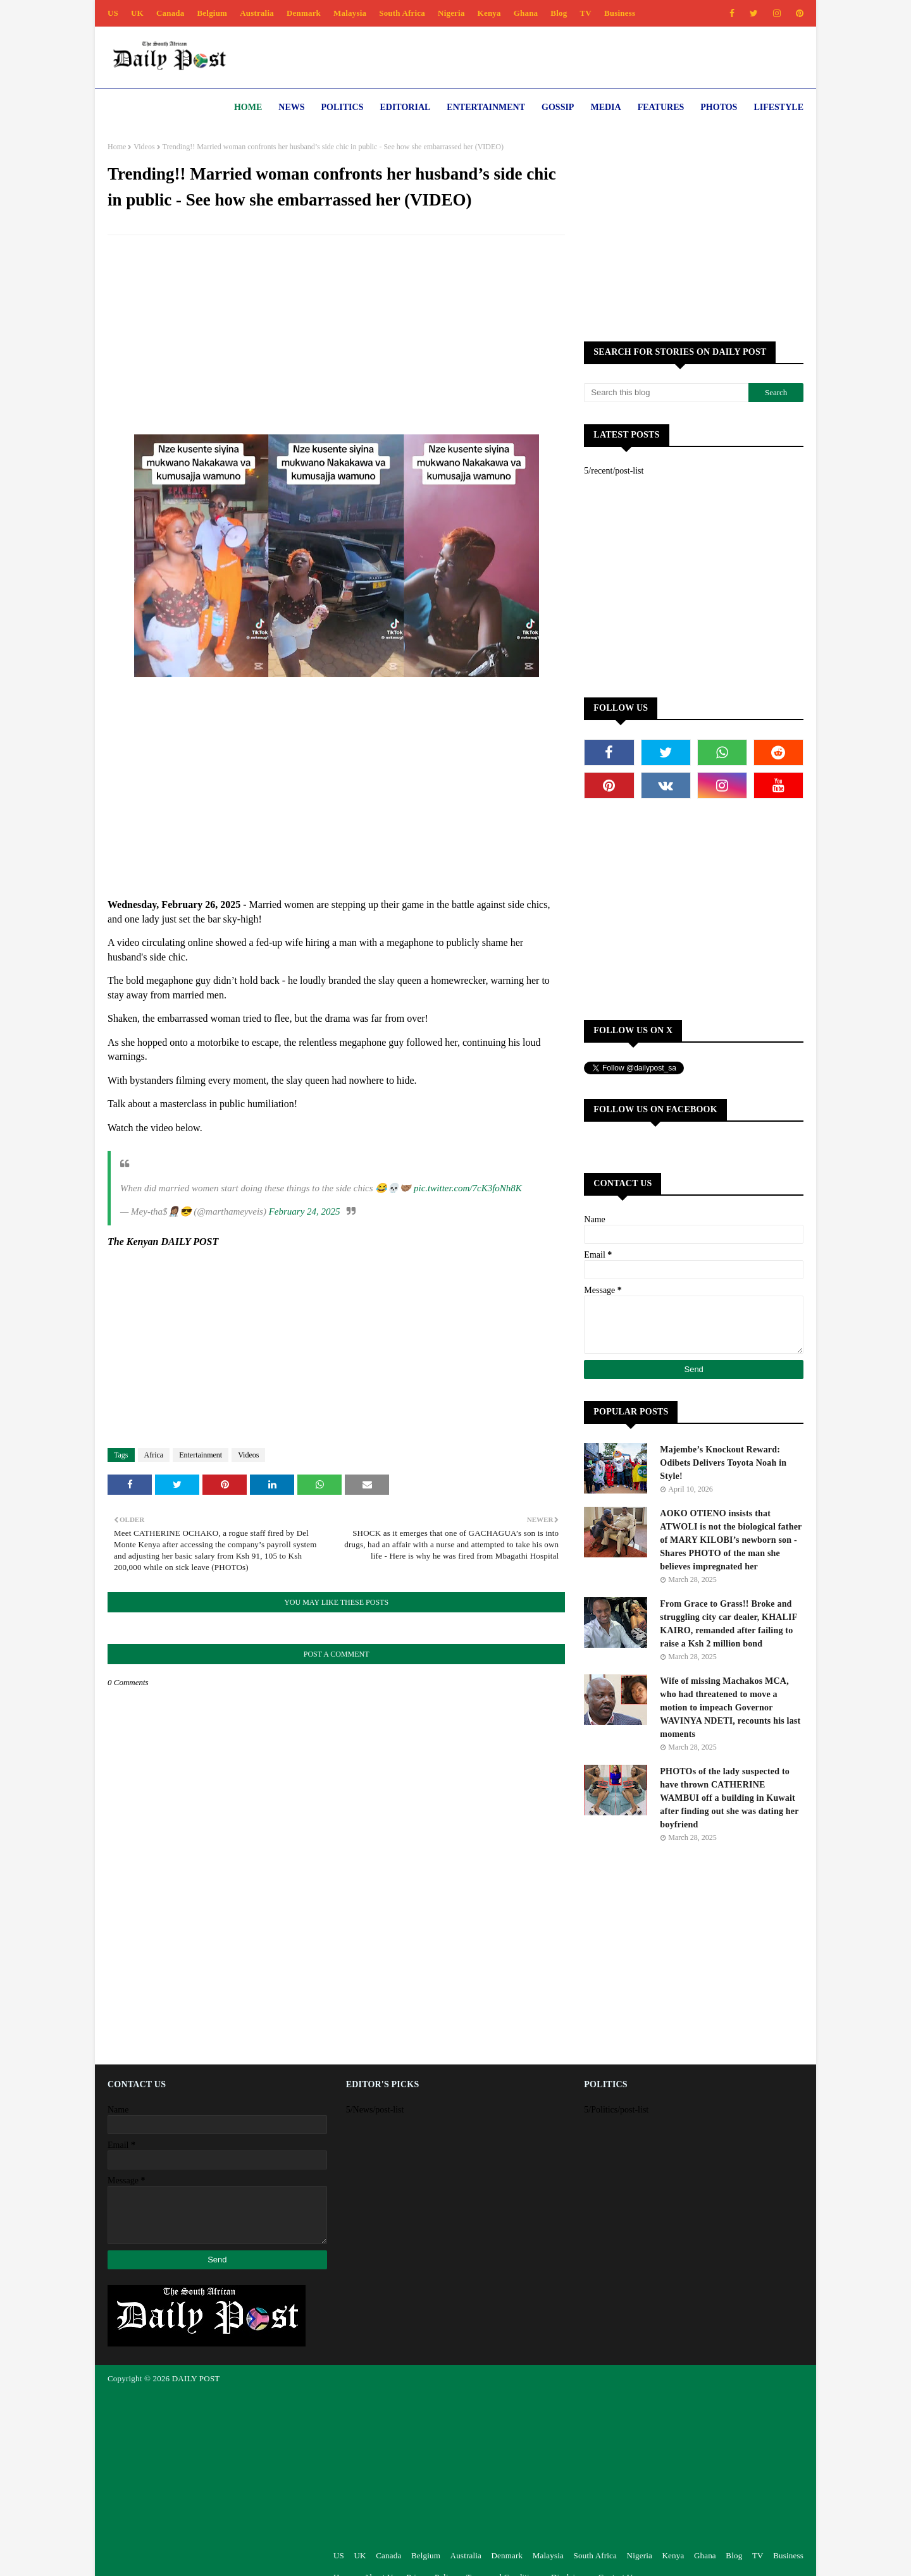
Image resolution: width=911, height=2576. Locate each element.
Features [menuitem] (661, 107)
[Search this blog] (666, 392)
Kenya (489, 13)
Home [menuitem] (248, 107)
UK (137, 13)
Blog (558, 13)
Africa (154, 1455)
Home (117, 146)
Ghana (526, 13)
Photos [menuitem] (718, 107)
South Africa (402, 13)
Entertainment (200, 1455)
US (113, 13)
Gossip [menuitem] (558, 107)
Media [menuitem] (605, 107)
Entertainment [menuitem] (486, 107)
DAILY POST (196, 2378)
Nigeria (451, 13)
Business (619, 13)
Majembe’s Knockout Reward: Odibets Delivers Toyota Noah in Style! (723, 1463)
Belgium (212, 13)
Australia (257, 13)
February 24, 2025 (304, 1211)
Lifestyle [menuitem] (778, 107)
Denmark (304, 13)
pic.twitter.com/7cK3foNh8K (468, 1188)
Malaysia (349, 13)
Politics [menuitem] (342, 107)
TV (585, 13)
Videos (143, 146)
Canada (170, 13)
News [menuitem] (291, 107)
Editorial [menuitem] (405, 107)
